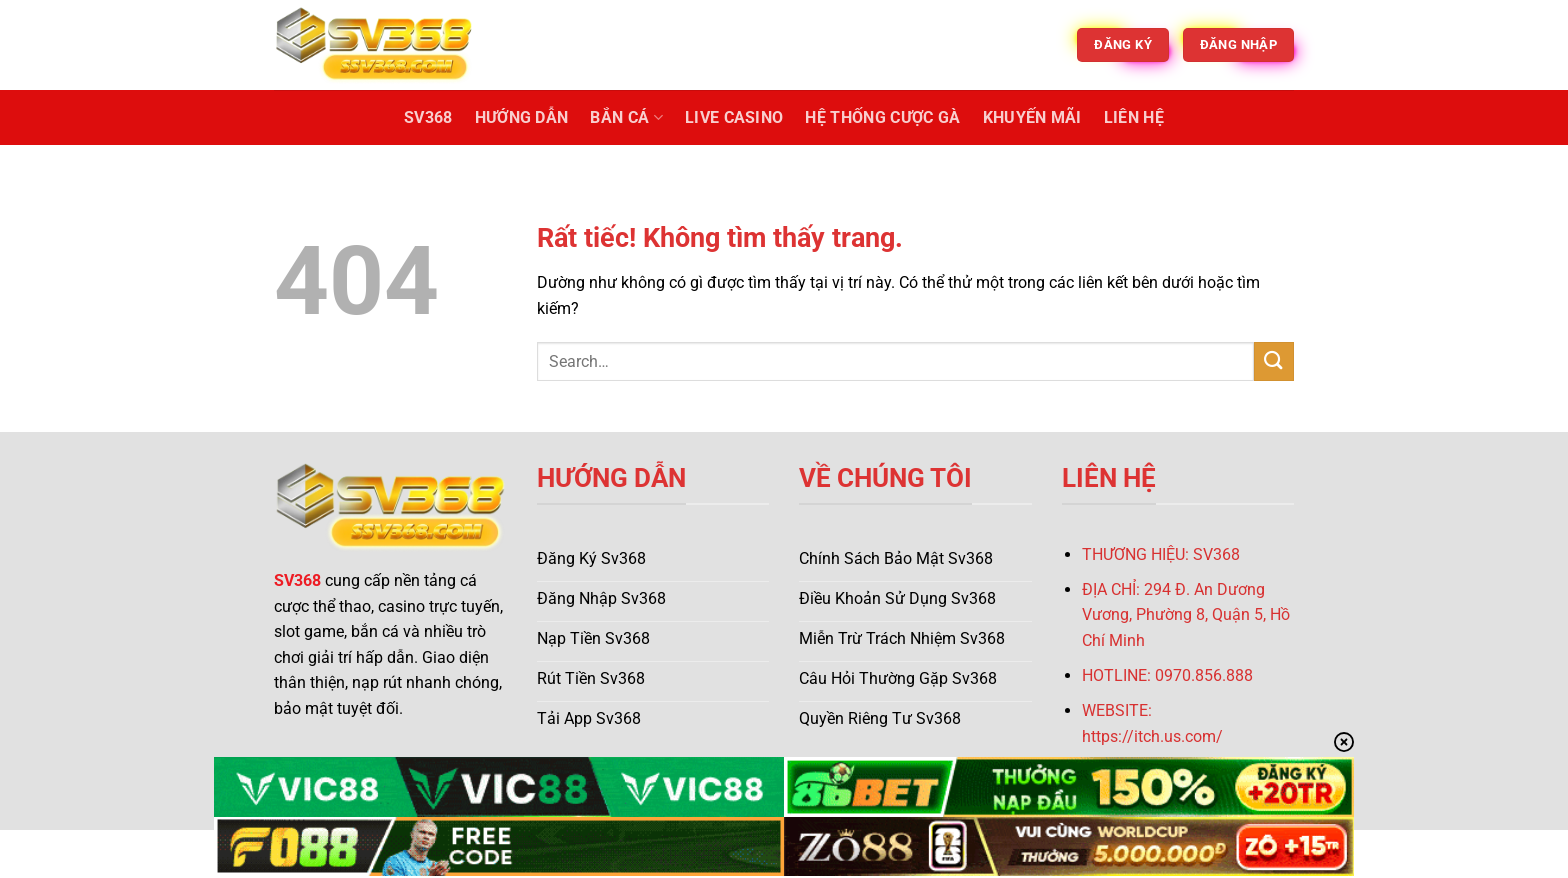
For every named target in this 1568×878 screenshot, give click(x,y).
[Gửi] (1274, 361)
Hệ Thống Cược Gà (882, 117)
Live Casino (734, 117)
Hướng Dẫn (522, 117)
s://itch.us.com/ (1166, 736)
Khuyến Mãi (1032, 117)
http (1096, 736)
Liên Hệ (1134, 117)
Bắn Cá (626, 118)
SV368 (428, 117)
